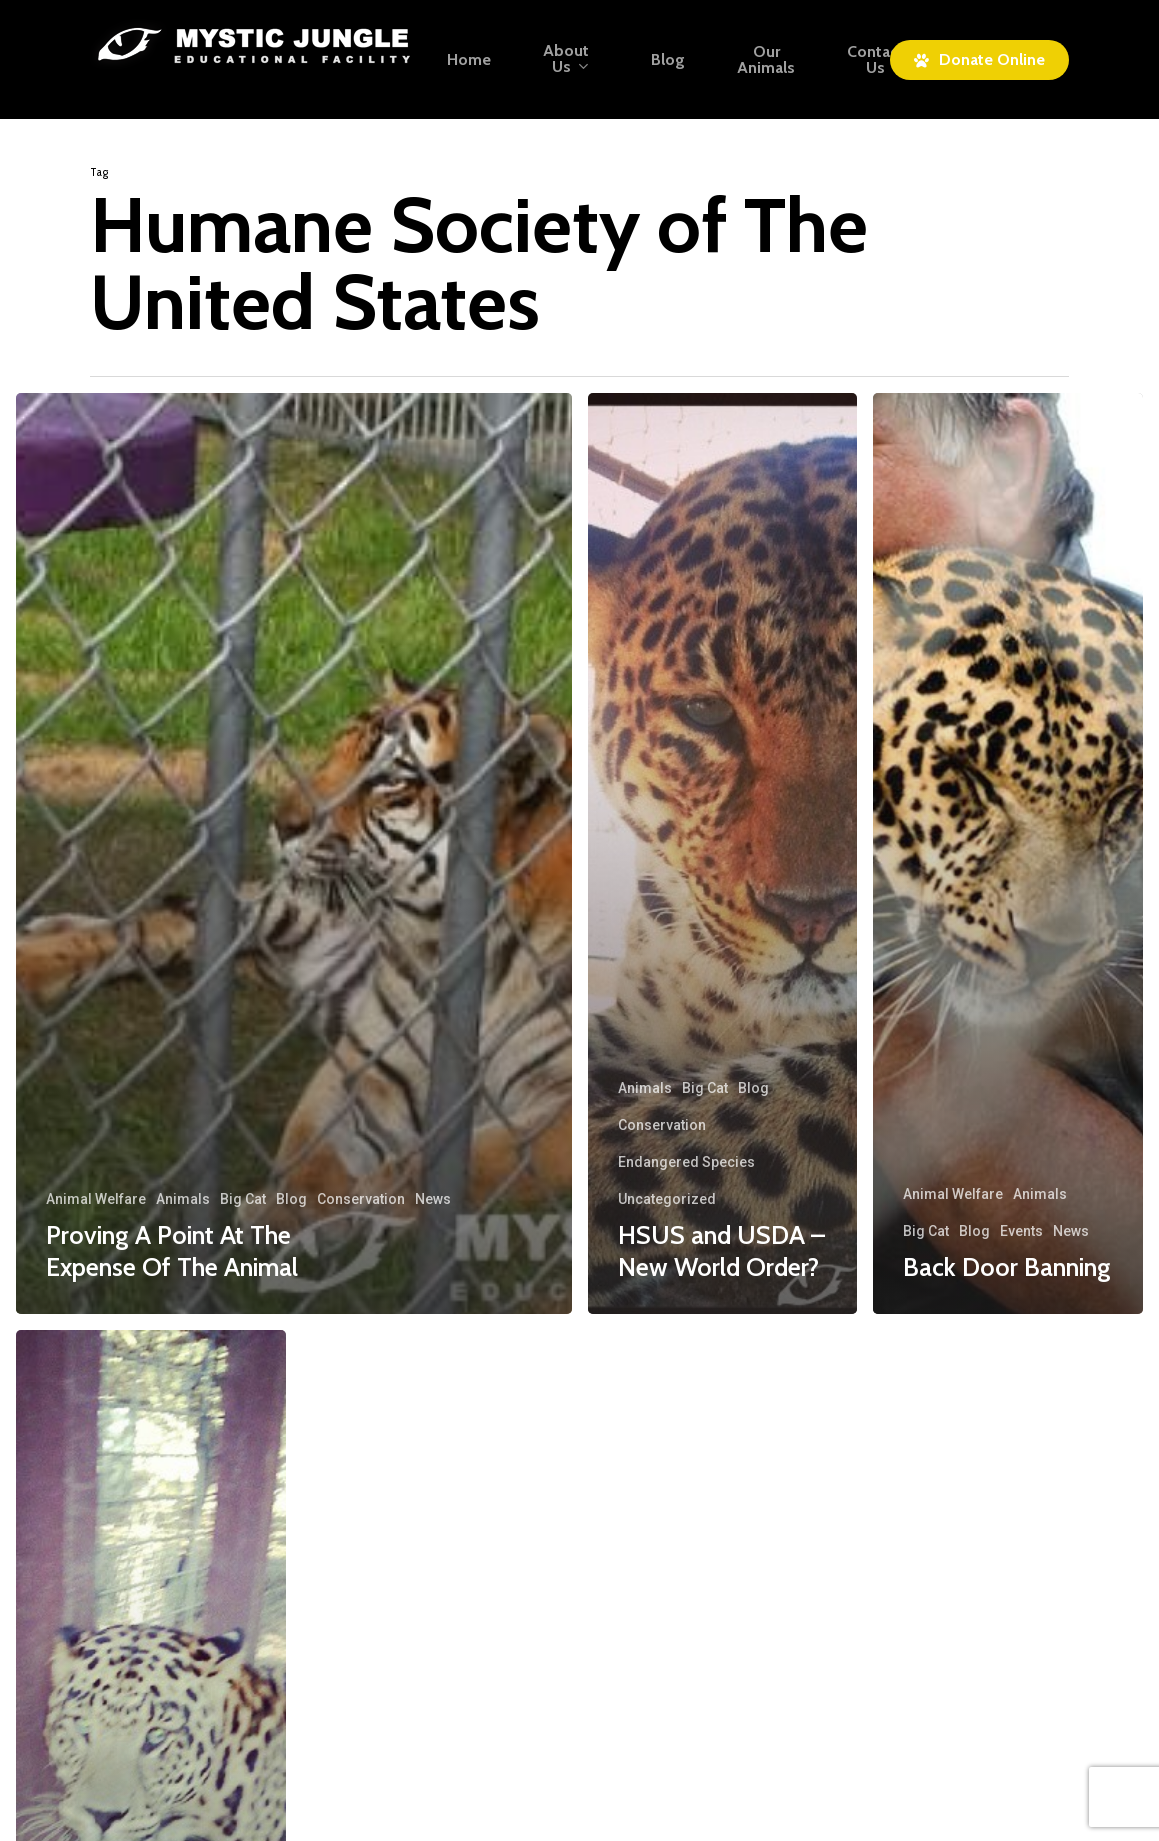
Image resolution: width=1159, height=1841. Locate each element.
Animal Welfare (96, 1199)
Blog (291, 1199)
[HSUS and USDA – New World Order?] (723, 853)
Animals (183, 1199)
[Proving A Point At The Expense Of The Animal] (294, 853)
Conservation (361, 1199)
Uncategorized (667, 1199)
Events (1021, 1231)
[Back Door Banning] (1008, 853)
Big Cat (243, 1199)
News (433, 1199)
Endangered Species (686, 1162)
